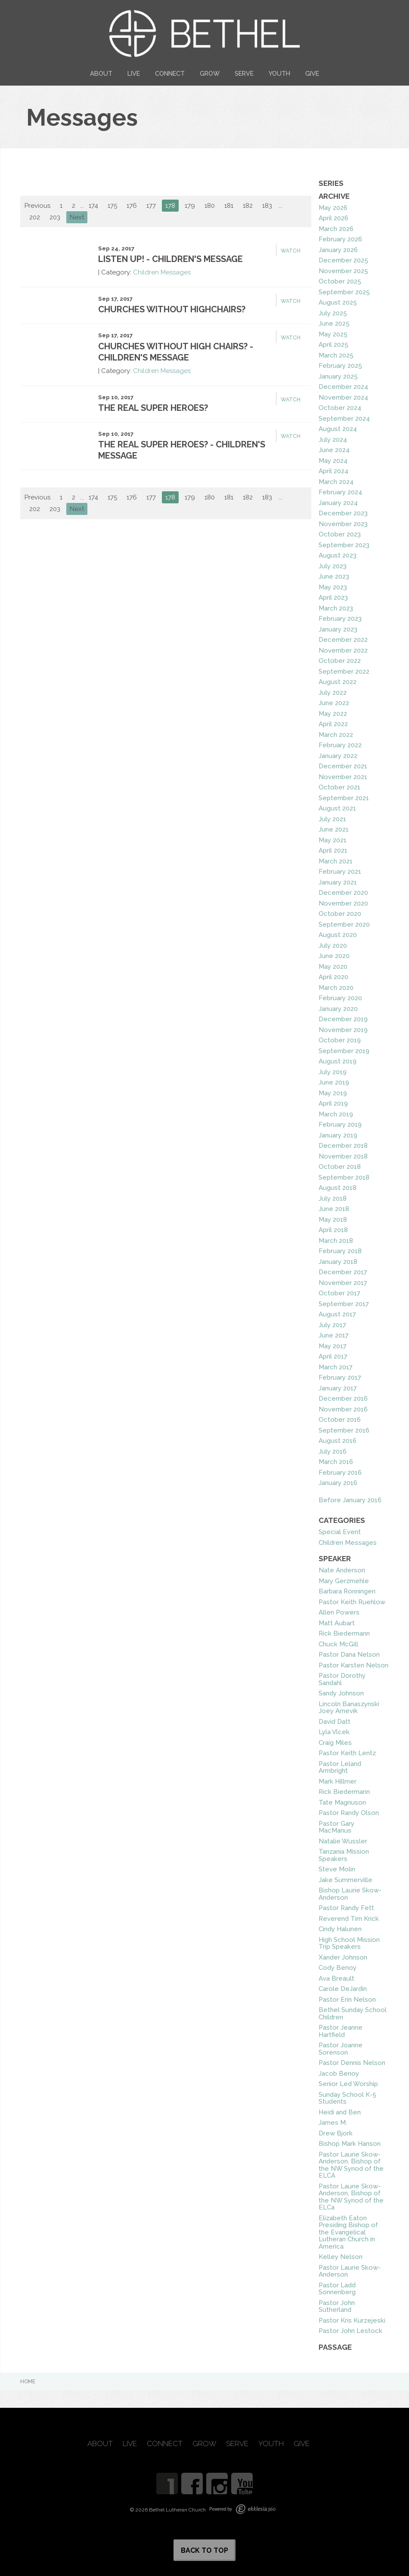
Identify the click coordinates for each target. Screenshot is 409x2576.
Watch (291, 251)
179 (190, 206)
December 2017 (343, 1272)
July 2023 (333, 566)
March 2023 (336, 608)
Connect (170, 73)
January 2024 (338, 503)
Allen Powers (339, 1612)
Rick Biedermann (344, 1633)
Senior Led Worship (348, 2084)
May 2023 (333, 587)
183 (267, 206)
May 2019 (333, 1093)
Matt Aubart (337, 1623)
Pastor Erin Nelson (347, 1999)
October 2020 (340, 914)
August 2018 (337, 1188)
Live (133, 73)
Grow (210, 73)
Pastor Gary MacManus (336, 1827)
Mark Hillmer (337, 1781)
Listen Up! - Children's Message (170, 259)
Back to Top (204, 2550)
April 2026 (333, 218)
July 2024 (333, 440)
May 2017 (333, 1346)
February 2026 (340, 239)
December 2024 (343, 387)
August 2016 (337, 1441)
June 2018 (334, 1209)
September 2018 (344, 1177)
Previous (37, 206)
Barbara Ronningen (347, 1591)
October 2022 (340, 661)
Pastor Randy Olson (349, 1813)
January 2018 (338, 1262)
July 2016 (333, 1451)
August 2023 (337, 555)
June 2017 (334, 1335)
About (101, 73)
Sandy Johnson (341, 1693)
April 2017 (333, 1356)
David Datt (334, 1722)
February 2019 (340, 1124)
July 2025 (333, 313)
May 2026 (333, 208)
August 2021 (337, 808)
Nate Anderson (342, 1570)
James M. (333, 2122)
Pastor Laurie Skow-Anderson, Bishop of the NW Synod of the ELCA (351, 2165)
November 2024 (343, 397)
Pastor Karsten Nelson (353, 1665)
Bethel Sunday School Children (353, 2013)
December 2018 (343, 1145)
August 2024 (338, 429)
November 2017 (343, 1283)
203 (55, 217)
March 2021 (336, 861)
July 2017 (332, 1325)
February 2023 (340, 618)
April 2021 (333, 850)
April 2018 (333, 1230)
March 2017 (336, 1367)
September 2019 (344, 1051)
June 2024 (334, 450)
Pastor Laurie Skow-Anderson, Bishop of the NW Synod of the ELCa (351, 2197)
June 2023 (334, 576)
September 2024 (344, 418)
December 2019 (343, 1019)
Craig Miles (335, 1743)
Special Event (340, 1532)
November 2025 (343, 271)
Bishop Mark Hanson (350, 2144)
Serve (244, 73)
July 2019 (333, 1072)
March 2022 (336, 735)
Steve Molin (337, 1869)
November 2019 (343, 1030)
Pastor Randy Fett (346, 1908)
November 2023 (343, 524)
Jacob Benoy (339, 2073)
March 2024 (336, 482)
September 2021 (344, 798)
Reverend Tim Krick (349, 1919)
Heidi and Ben (340, 2112)
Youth (279, 73)
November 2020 (343, 903)
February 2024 (340, 492)
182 (248, 206)
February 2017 (340, 1377)
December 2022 (343, 640)
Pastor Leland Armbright (340, 1767)
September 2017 (344, 1304)
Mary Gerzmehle (344, 1581)
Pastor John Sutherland (337, 2306)
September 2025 (344, 292)
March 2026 (336, 229)
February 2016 (340, 1472)
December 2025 (343, 260)
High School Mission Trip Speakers (349, 1943)
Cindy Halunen (340, 1929)
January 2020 (338, 1009)
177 (151, 206)
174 (93, 206)
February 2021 (340, 871)
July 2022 (333, 692)
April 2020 (333, 977)
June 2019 (334, 1082)
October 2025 (340, 281)
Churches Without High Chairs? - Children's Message (175, 352)
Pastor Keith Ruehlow (352, 1602)
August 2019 (337, 1061)
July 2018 (333, 1198)
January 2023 (338, 629)
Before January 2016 (350, 1500)
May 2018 (333, 1219)
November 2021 (343, 777)
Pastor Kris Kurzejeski (352, 2320)
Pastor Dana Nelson (349, 1654)
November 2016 (343, 1409)
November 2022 (343, 650)
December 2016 (343, 1398)
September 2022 (344, 671)
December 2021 (343, 766)
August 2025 (338, 302)
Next (77, 217)
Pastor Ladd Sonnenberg (337, 2288)
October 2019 (340, 1040)
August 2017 (337, 1314)
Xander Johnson (343, 1957)
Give (312, 73)
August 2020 (338, 935)
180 (209, 206)
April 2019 (333, 1103)
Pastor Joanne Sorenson (341, 2048)
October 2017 (339, 1293)
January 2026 (338, 250)
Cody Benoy (337, 1968)
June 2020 (334, 956)
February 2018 (340, 1251)
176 (132, 206)
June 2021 (334, 829)
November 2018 (343, 1156)
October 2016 (340, 1420)
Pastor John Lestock (350, 2331)
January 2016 (338, 1483)
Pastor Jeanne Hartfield (341, 2031)
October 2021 (339, 787)
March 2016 (336, 1462)
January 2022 (338, 756)
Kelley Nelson (341, 2257)
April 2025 (333, 344)
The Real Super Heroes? (153, 408)
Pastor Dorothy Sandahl (342, 1679)
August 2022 (337, 682)
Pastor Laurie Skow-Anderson (350, 2271)
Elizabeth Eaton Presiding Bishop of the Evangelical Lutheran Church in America (348, 2232)
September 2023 (344, 545)
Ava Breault (336, 1978)
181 (228, 206)
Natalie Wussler (343, 1841)
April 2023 (333, 597)
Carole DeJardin (343, 1989)
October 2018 (340, 1167)
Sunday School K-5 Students (347, 2098)
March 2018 (336, 1241)
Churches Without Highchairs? (171, 309)
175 (112, 206)
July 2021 (332, 819)
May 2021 (333, 840)
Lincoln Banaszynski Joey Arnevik (349, 1707)
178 (170, 206)
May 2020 (333, 967)
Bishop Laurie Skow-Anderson (350, 1893)
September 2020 (344, 924)
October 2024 (340, 408)
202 (34, 217)
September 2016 (344, 1430)
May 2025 (333, 334)
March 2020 (336, 988)
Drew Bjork (336, 2133)
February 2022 (340, 745)
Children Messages (162, 272)
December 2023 (343, 513)
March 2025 (336, 355)
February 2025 (340, 366)
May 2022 (333, 714)
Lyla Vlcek (334, 1732)
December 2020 (343, 893)
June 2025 (334, 323)
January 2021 (338, 882)
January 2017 (338, 1388)
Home (27, 2382)
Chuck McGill (338, 1644)
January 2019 (338, 1135)
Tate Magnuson (342, 1802)
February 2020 (340, 998)
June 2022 (334, 703)
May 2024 (333, 461)
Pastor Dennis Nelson (352, 2063)
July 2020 (333, 945)
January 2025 (338, 376)
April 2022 (333, 724)
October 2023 (340, 534)
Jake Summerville (345, 1880)
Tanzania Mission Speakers (344, 1855)
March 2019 (336, 1114)
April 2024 (333, 471)
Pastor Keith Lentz (347, 1753)
